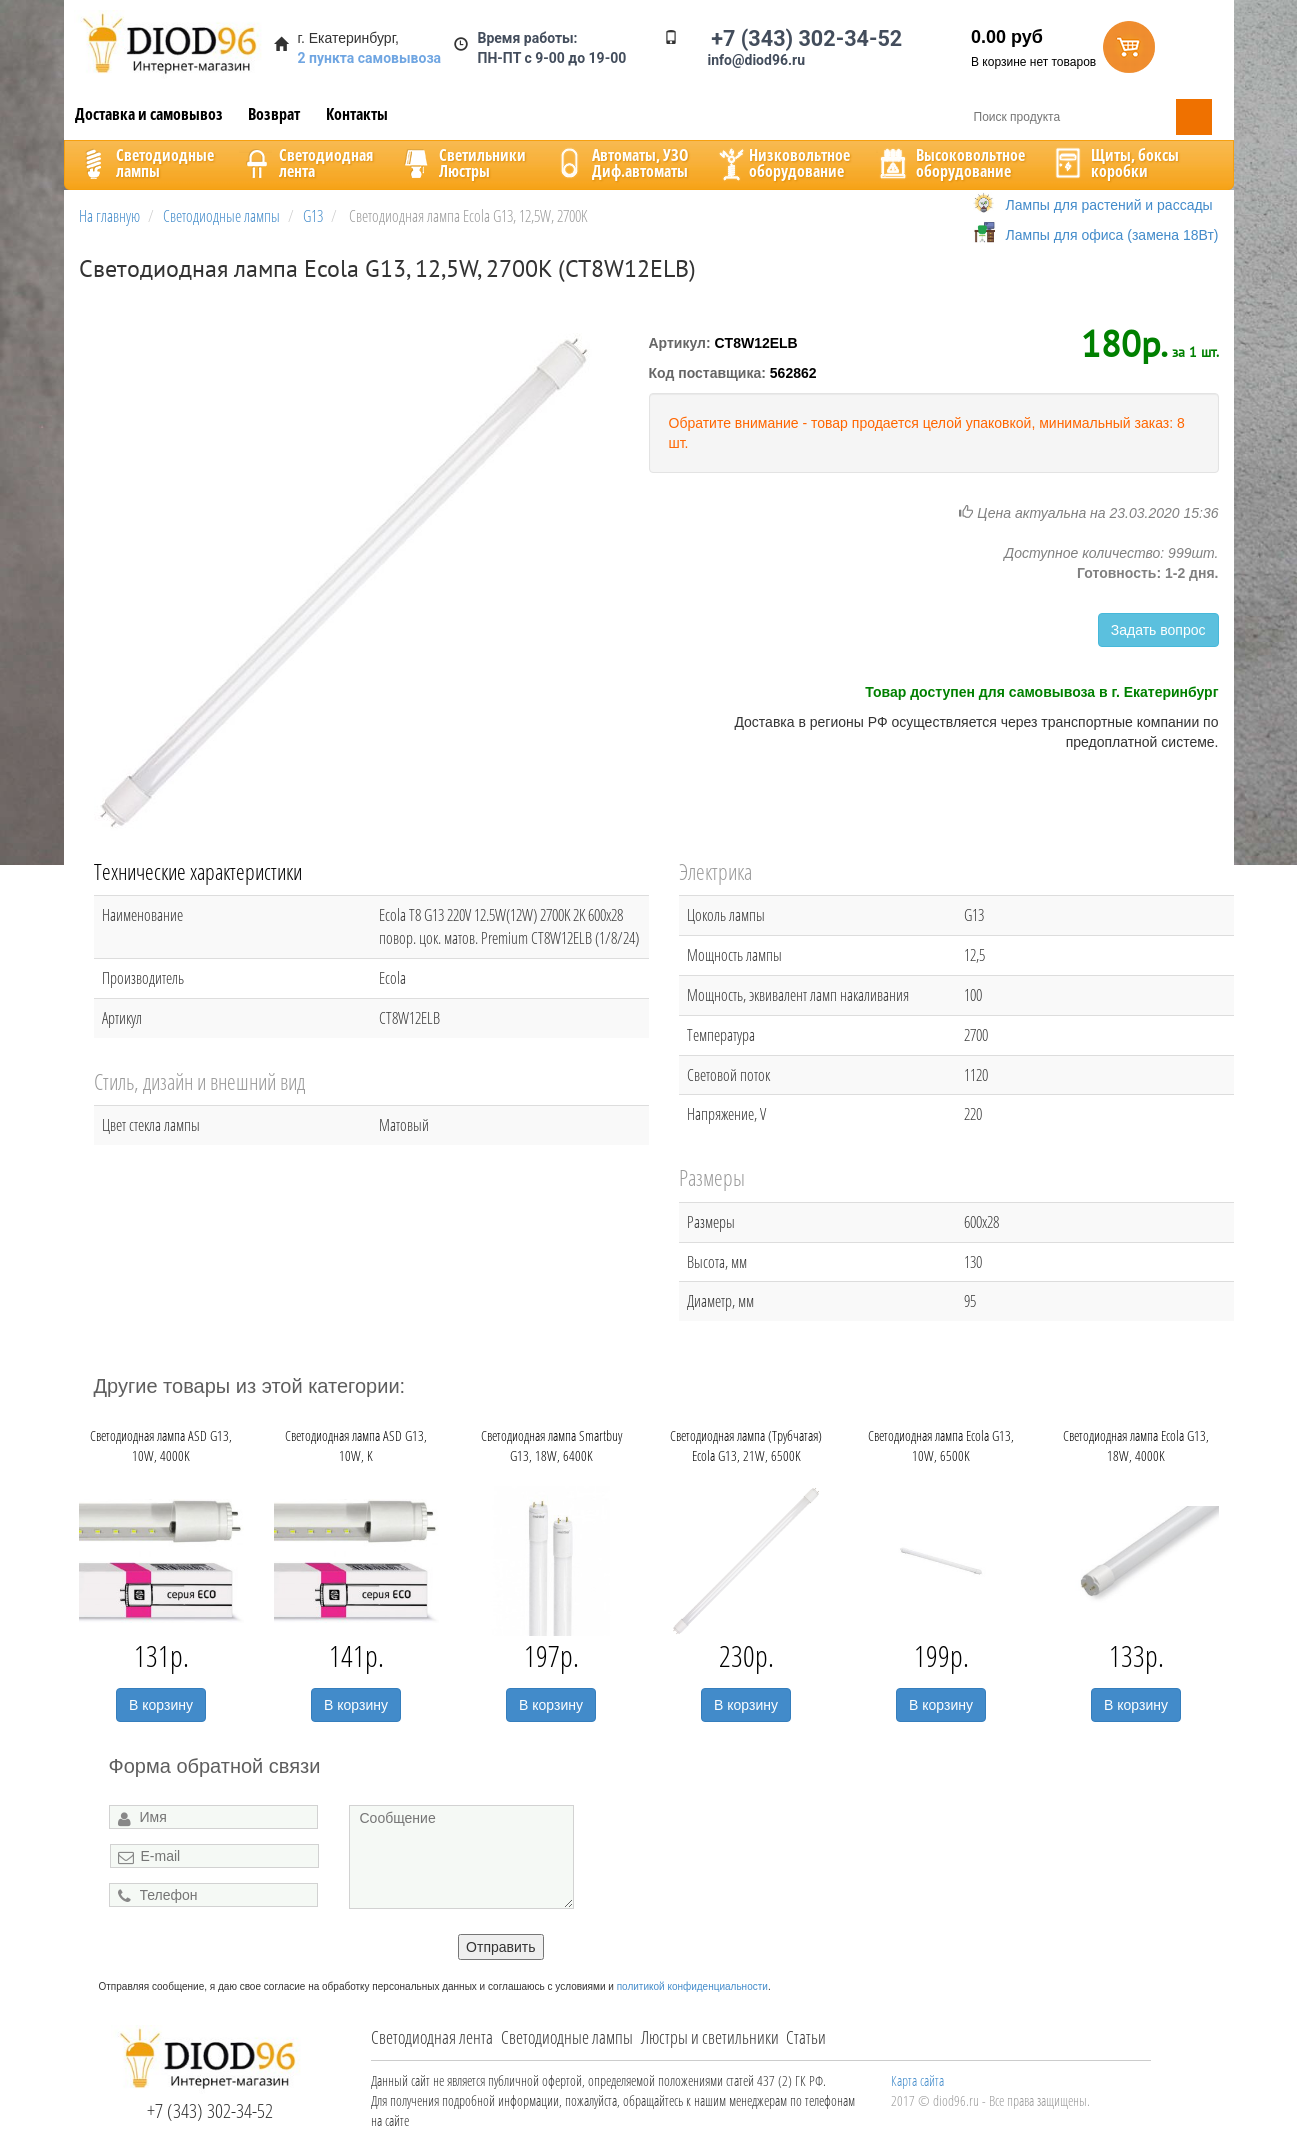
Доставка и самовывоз (149, 114)
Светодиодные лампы (567, 2037)
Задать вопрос (1158, 630)
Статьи (806, 2037)
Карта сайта (917, 2080)
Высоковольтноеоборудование (950, 163)
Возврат (274, 114)
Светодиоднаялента (306, 163)
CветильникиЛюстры (462, 163)
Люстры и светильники (710, 2037)
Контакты (357, 114)
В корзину (161, 1705)
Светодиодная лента (432, 2037)
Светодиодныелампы (145, 163)
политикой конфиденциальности (692, 1986)
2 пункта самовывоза (370, 58)
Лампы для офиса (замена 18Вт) (1112, 235)
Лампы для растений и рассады (1109, 205)
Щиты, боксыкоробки (1115, 163)
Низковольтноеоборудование (782, 163)
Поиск (1194, 117)
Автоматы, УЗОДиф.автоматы (620, 163)
